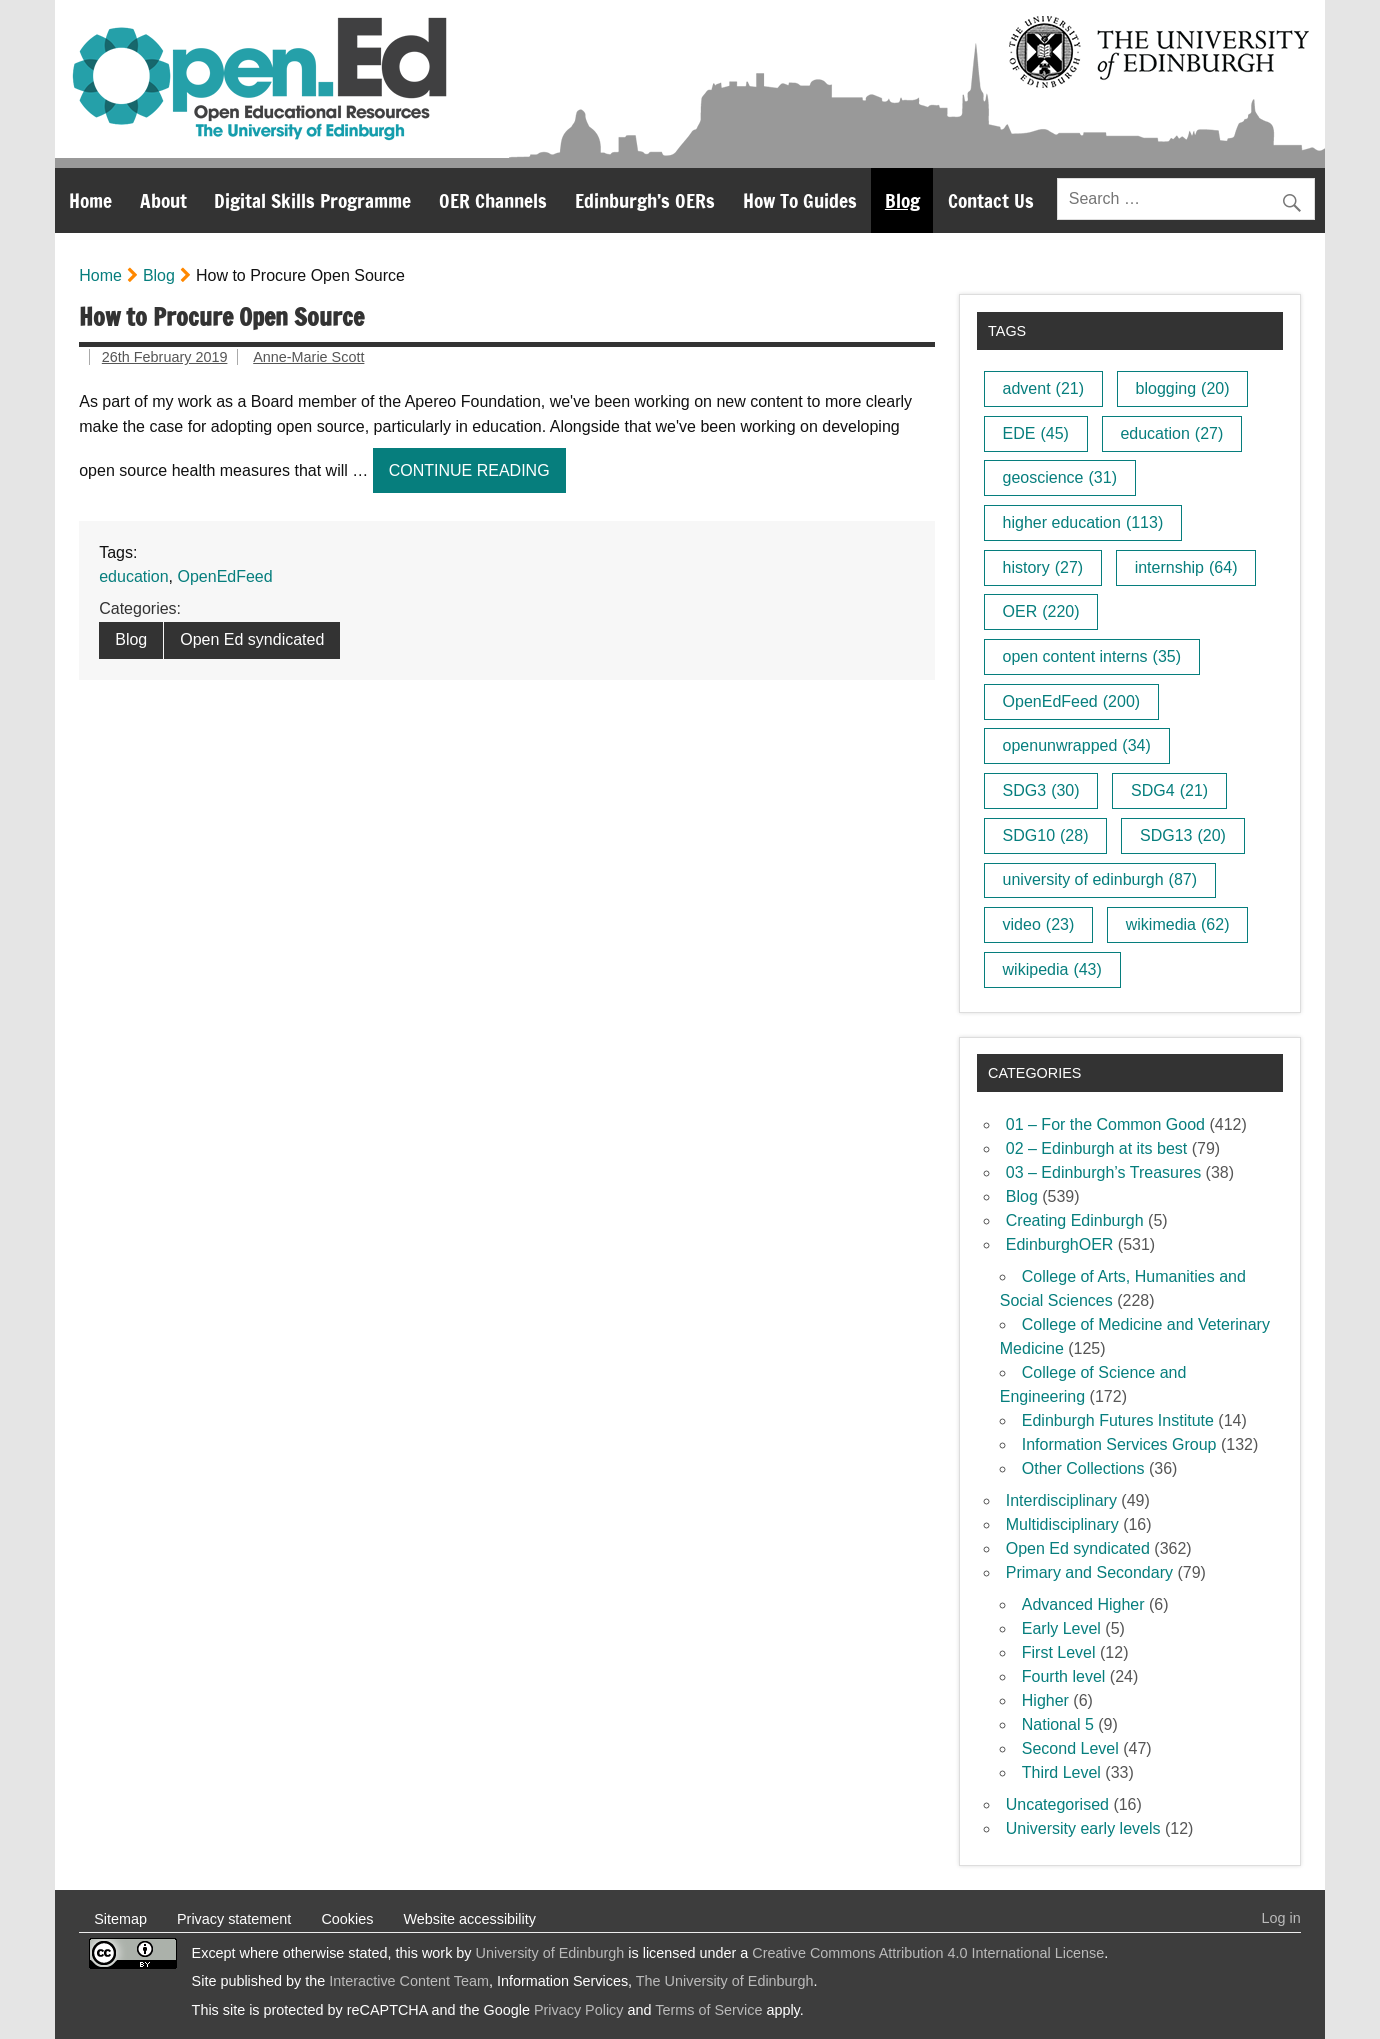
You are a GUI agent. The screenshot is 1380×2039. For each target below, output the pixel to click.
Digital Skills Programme (312, 200)
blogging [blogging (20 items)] (1183, 388)
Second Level (1070, 1748)
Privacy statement (234, 1919)
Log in (1281, 1918)
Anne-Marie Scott (308, 357)
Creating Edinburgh (1075, 1220)
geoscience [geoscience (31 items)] (1060, 477)
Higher (1045, 1700)
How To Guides (800, 200)
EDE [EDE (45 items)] (1036, 433)
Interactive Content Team (409, 1981)
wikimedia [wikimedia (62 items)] (1178, 924)
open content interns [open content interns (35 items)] (1092, 656)
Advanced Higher (1083, 1604)
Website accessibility (469, 1919)
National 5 (1058, 1724)
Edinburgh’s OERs (645, 200)
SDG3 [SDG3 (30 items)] (1041, 790)
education (133, 576)
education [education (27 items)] (1171, 433)
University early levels (1083, 1828)
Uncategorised (1057, 1804)
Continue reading (477, 475)
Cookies (347, 1919)
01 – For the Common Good (1105, 1124)
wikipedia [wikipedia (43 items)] (1052, 969)
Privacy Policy (579, 2010)
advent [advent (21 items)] (1044, 388)
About (163, 200)
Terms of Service (708, 2010)
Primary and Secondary (1089, 1572)
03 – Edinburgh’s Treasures (1103, 1172)
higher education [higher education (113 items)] (1083, 522)
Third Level (1061, 1772)
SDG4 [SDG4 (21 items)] (1169, 790)
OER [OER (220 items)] (1041, 611)
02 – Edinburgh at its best (1096, 1148)
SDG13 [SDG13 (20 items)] (1183, 835)
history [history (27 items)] (1043, 567)
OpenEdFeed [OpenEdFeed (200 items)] (1072, 701)
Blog (902, 200)
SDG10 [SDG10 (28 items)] (1046, 835)
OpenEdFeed (224, 576)
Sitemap (120, 1919)
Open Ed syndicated (252, 639)
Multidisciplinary (1062, 1524)
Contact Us (991, 200)
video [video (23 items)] (1039, 924)
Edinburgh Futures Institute (1118, 1420)
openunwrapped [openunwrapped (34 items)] (1077, 745)
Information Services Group (1119, 1444)
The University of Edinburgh (725, 1981)
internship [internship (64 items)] (1186, 567)
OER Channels (493, 200)
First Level (1059, 1652)
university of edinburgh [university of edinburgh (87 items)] (1100, 879)
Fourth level (1064, 1676)
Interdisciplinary (1061, 1500)
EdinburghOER (1060, 1244)
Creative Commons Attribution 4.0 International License (928, 1953)
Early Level (1061, 1628)
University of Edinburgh (550, 1953)
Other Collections (1083, 1468)
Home (90, 200)
